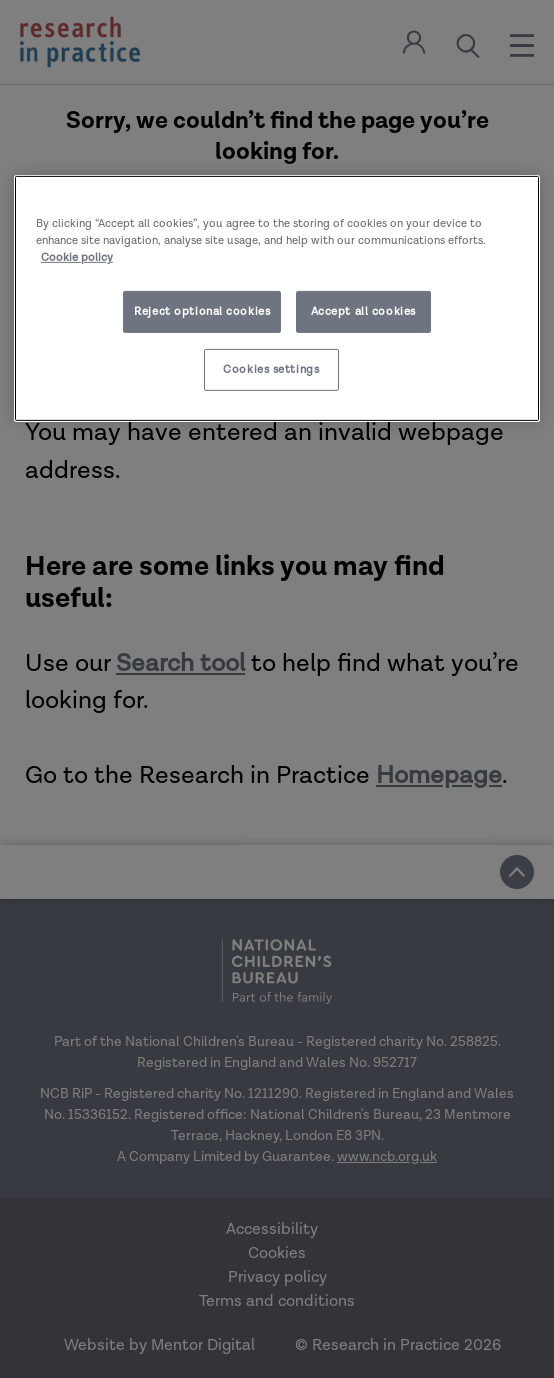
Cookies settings (271, 369)
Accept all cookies (363, 311)
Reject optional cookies (202, 311)
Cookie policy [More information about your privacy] (77, 257)
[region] (277, 298)
